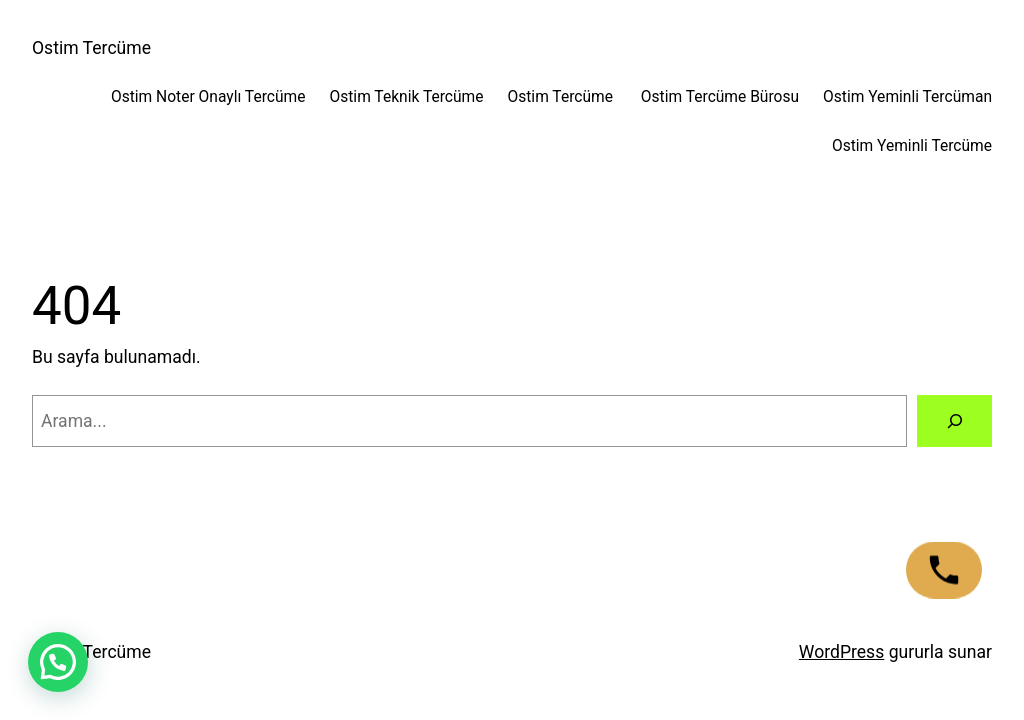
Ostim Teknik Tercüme (406, 97)
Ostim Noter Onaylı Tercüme (208, 97)
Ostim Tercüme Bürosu (720, 97)
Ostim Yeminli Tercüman (907, 97)
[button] (58, 662)
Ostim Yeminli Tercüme (912, 146)
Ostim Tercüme (91, 48)
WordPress (841, 652)
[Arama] (954, 420)
